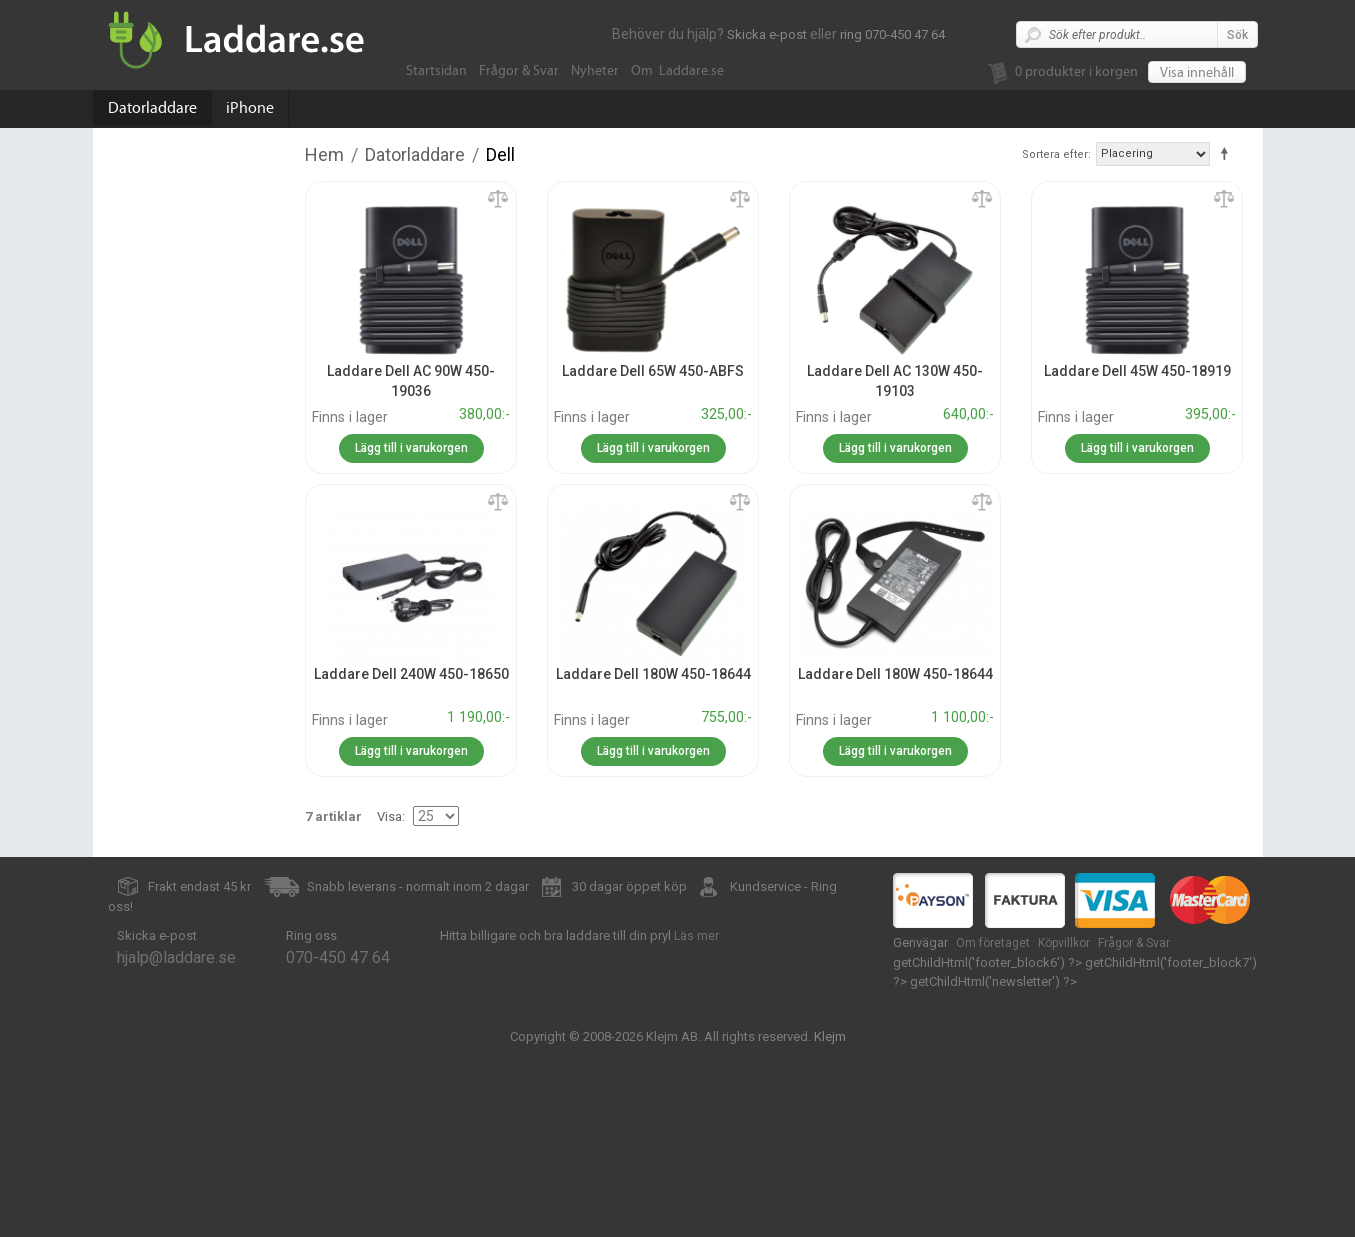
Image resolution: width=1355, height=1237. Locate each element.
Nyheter (595, 71)
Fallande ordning (1228, 153)
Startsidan (436, 71)
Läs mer (696, 936)
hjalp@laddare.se (176, 957)
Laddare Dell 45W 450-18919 (1137, 371)
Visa (389, 816)
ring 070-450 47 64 (892, 34)
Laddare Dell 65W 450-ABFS (653, 371)
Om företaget (993, 943)
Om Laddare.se (677, 71)
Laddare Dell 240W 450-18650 (411, 674)
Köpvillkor (1064, 943)
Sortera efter (1055, 154)
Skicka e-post (767, 34)
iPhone (250, 108)
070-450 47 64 (338, 957)
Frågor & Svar (519, 71)
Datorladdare (152, 108)
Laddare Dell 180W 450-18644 (653, 674)
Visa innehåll (1197, 73)
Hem (324, 154)
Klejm (830, 1036)
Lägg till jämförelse (498, 200)
